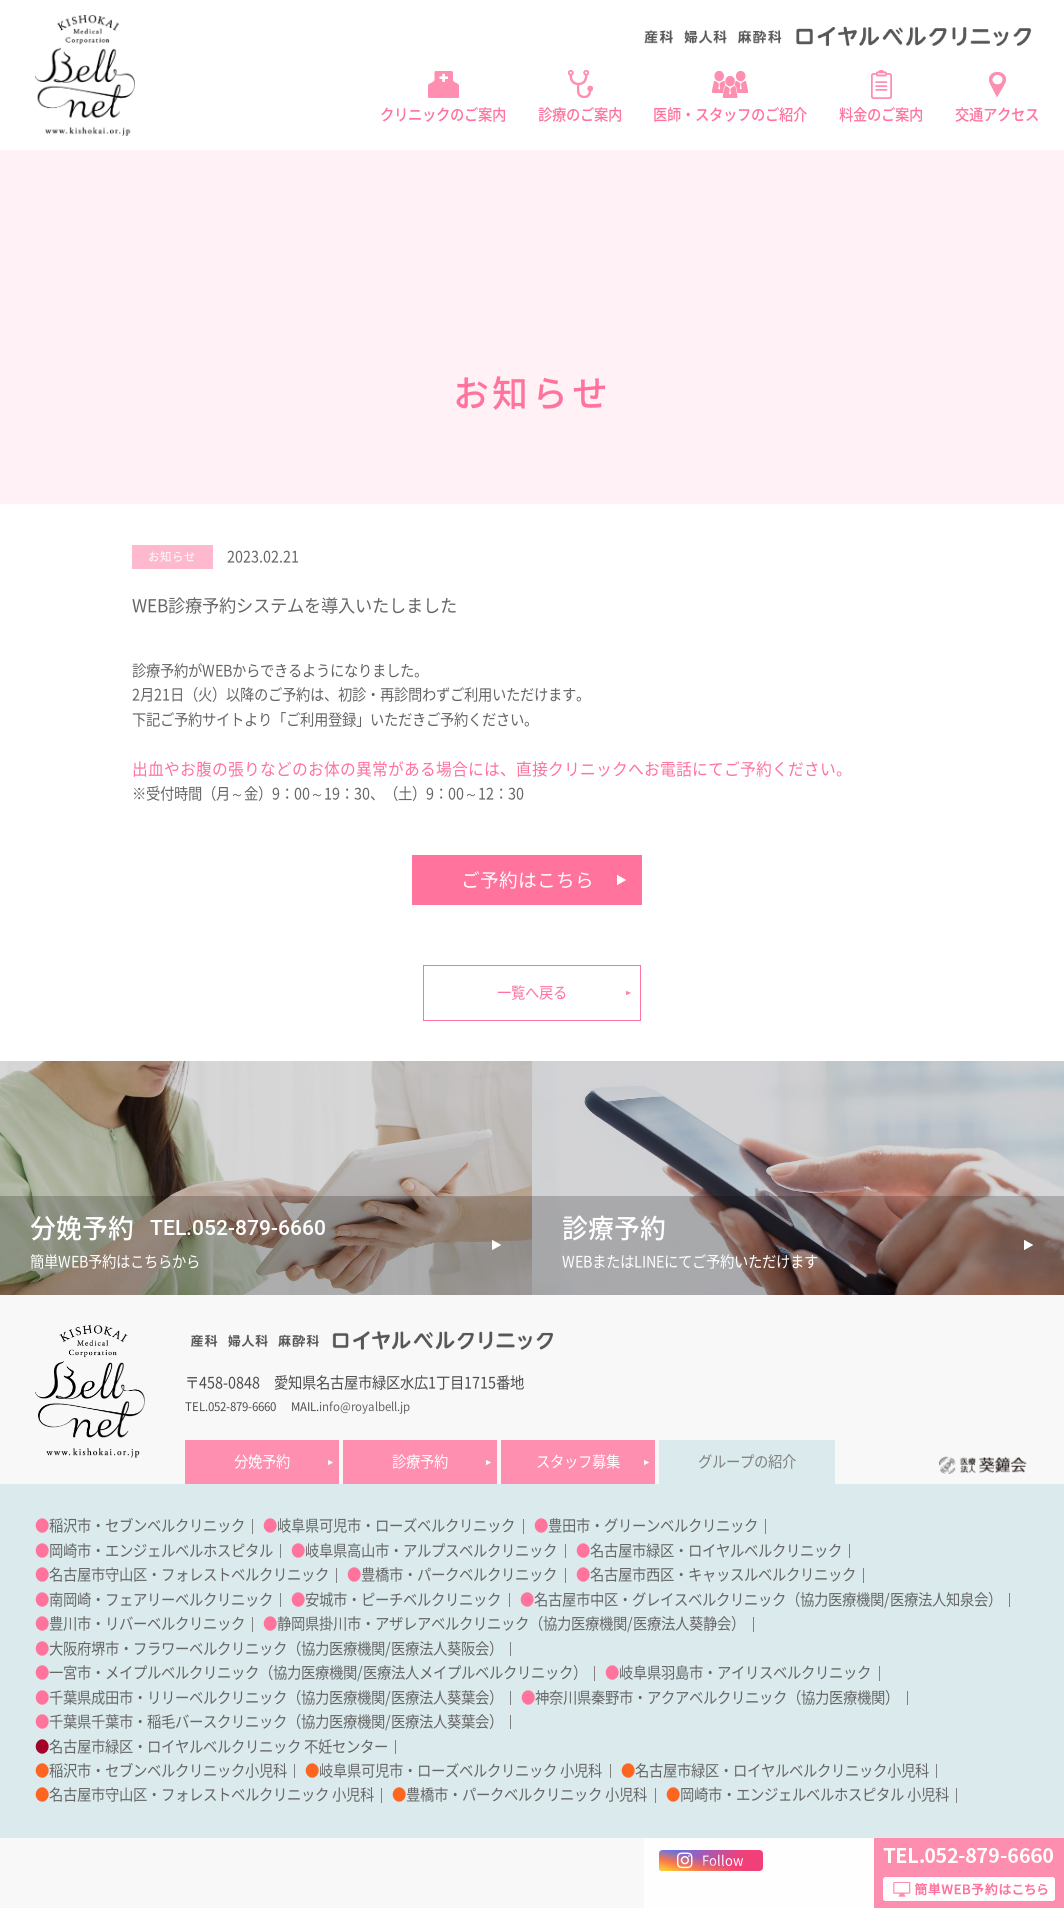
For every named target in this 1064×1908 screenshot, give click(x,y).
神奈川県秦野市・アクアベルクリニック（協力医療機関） (717, 1697)
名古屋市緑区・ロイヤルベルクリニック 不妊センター (218, 1746)
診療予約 (420, 1461)
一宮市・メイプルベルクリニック (154, 1672)
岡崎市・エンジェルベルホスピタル (161, 1550)
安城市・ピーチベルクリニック (403, 1599)
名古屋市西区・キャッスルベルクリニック (723, 1574)
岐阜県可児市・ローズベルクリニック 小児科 (460, 1770)
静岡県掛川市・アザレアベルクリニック (403, 1623)
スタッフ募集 (578, 1461)
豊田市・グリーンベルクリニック (653, 1525)
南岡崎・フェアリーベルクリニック (161, 1599)
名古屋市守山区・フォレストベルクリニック (189, 1574)
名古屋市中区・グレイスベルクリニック (660, 1599)
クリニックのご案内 (443, 114)
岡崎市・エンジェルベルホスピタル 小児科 (814, 1794)
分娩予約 (262, 1461)
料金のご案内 (881, 114)
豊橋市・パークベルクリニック (459, 1574)
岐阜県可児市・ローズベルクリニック (396, 1525)
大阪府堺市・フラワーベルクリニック (168, 1648)
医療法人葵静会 (682, 1623)
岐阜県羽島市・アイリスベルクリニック (745, 1672)
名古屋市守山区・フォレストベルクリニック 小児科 (211, 1794)
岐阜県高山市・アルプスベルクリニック (431, 1550)
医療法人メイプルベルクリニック (468, 1672)
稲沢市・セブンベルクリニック (147, 1525)
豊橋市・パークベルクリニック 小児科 (526, 1794)
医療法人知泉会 (939, 1599)
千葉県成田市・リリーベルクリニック (168, 1697)
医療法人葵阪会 (440, 1648)
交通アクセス (997, 114)
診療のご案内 (580, 114)
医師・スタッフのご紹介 (730, 114)
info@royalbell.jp (364, 1406)
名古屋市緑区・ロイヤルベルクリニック (716, 1550)
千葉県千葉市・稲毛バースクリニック (168, 1721)
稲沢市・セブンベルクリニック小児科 (168, 1770)
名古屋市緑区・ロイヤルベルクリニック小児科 (782, 1770)
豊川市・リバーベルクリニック (147, 1623)
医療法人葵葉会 (440, 1697)
